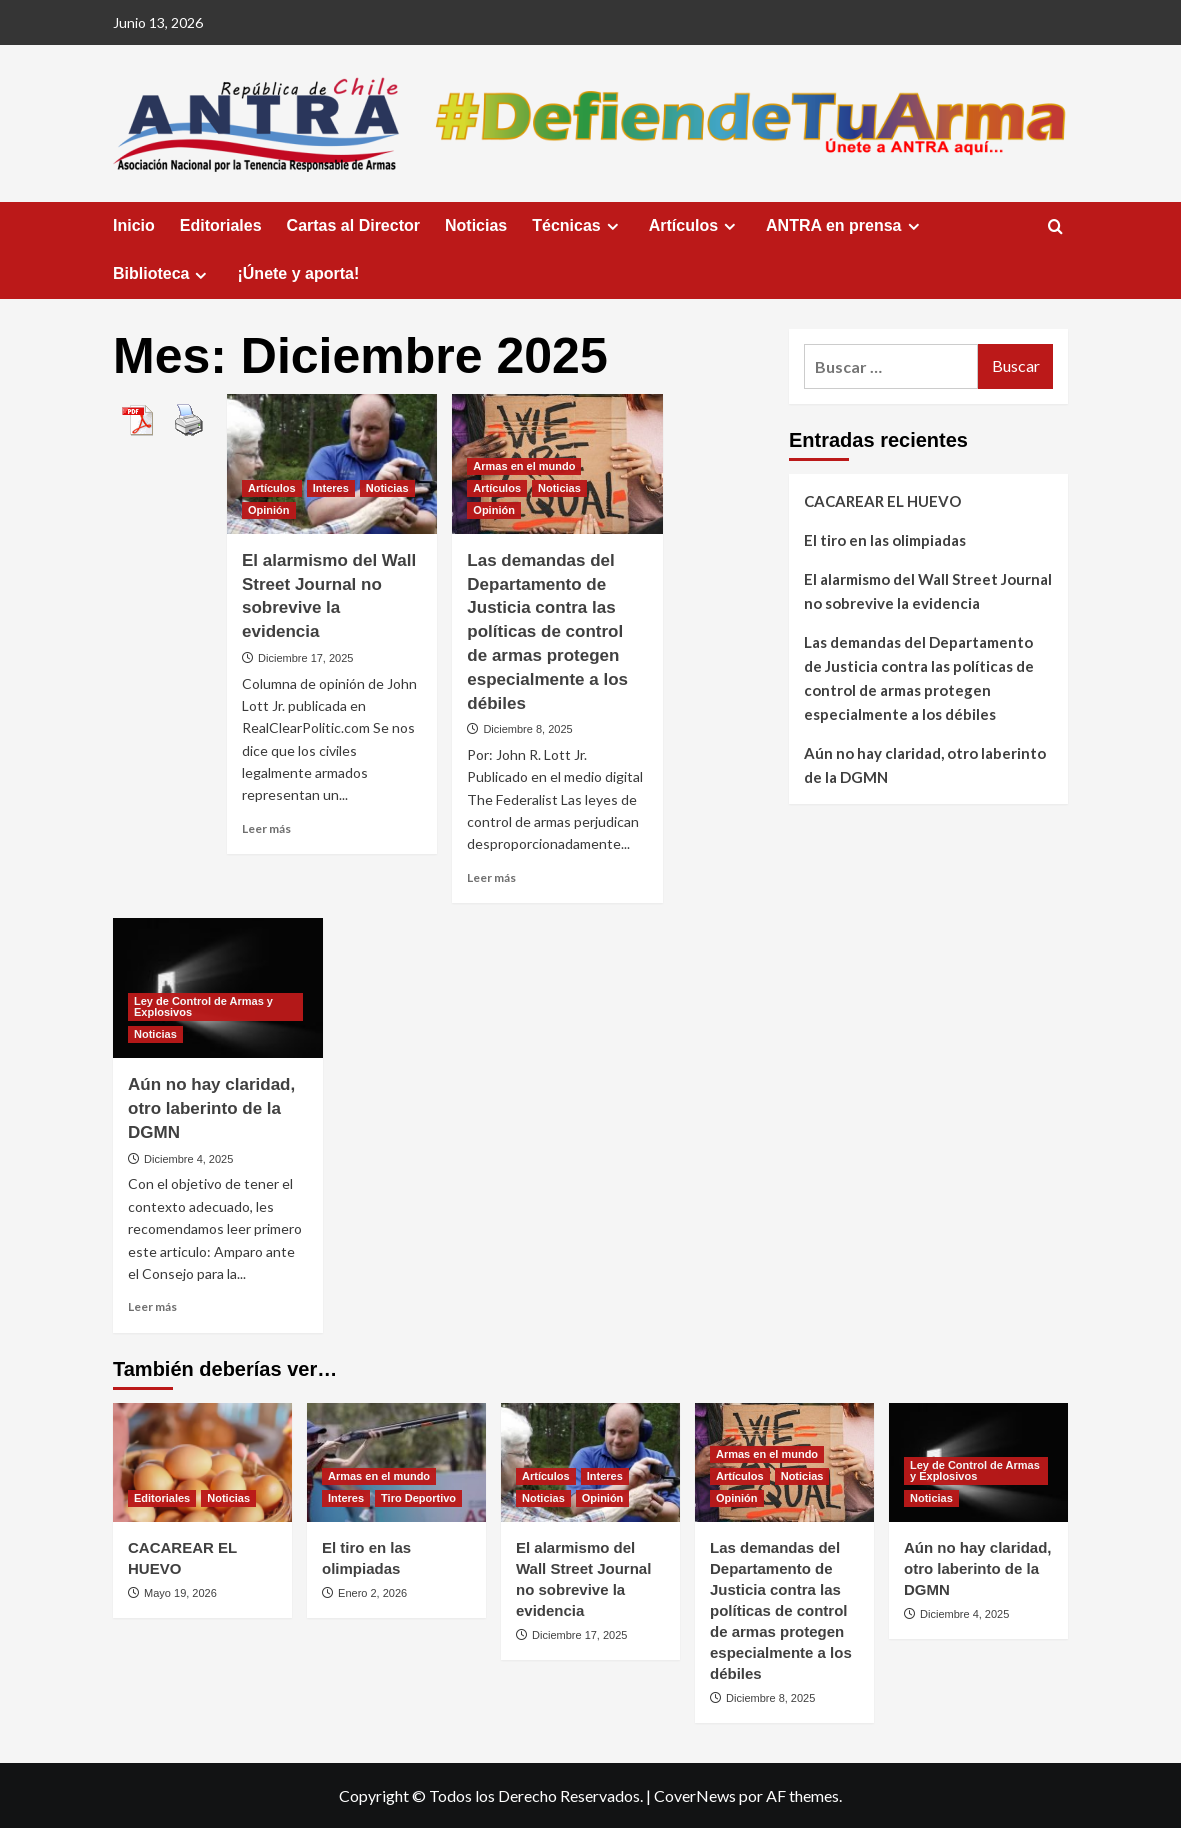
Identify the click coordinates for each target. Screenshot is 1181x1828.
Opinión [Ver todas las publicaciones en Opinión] (269, 510)
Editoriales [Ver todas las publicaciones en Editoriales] (162, 1498)
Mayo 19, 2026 (180, 1593)
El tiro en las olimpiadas (885, 540)
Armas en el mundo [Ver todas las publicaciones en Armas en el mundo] (524, 466)
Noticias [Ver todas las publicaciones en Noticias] (387, 488)
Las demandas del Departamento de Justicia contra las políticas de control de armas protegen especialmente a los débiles (547, 632)
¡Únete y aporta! (298, 273)
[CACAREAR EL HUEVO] (202, 1462)
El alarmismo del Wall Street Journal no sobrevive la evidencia (928, 591)
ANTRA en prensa (845, 226)
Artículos (695, 226)
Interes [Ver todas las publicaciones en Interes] (331, 488)
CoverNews (695, 1795)
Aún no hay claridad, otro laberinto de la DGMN (211, 1108)
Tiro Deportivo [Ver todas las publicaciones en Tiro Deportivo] (418, 1498)
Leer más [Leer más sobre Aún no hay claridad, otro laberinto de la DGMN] (152, 1306)
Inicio (134, 225)
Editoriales (221, 225)
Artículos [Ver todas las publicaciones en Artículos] (272, 488)
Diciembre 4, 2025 (188, 1159)
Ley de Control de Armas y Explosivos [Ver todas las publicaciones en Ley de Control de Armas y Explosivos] (203, 1006)
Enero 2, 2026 (372, 1593)
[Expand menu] (612, 226)
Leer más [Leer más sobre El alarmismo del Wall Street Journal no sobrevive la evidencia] (266, 828)
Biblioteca (162, 274)
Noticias (476, 225)
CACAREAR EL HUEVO (882, 501)
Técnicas (577, 226)
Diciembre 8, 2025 (527, 729)
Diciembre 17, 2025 (305, 658)
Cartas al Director (353, 225)
